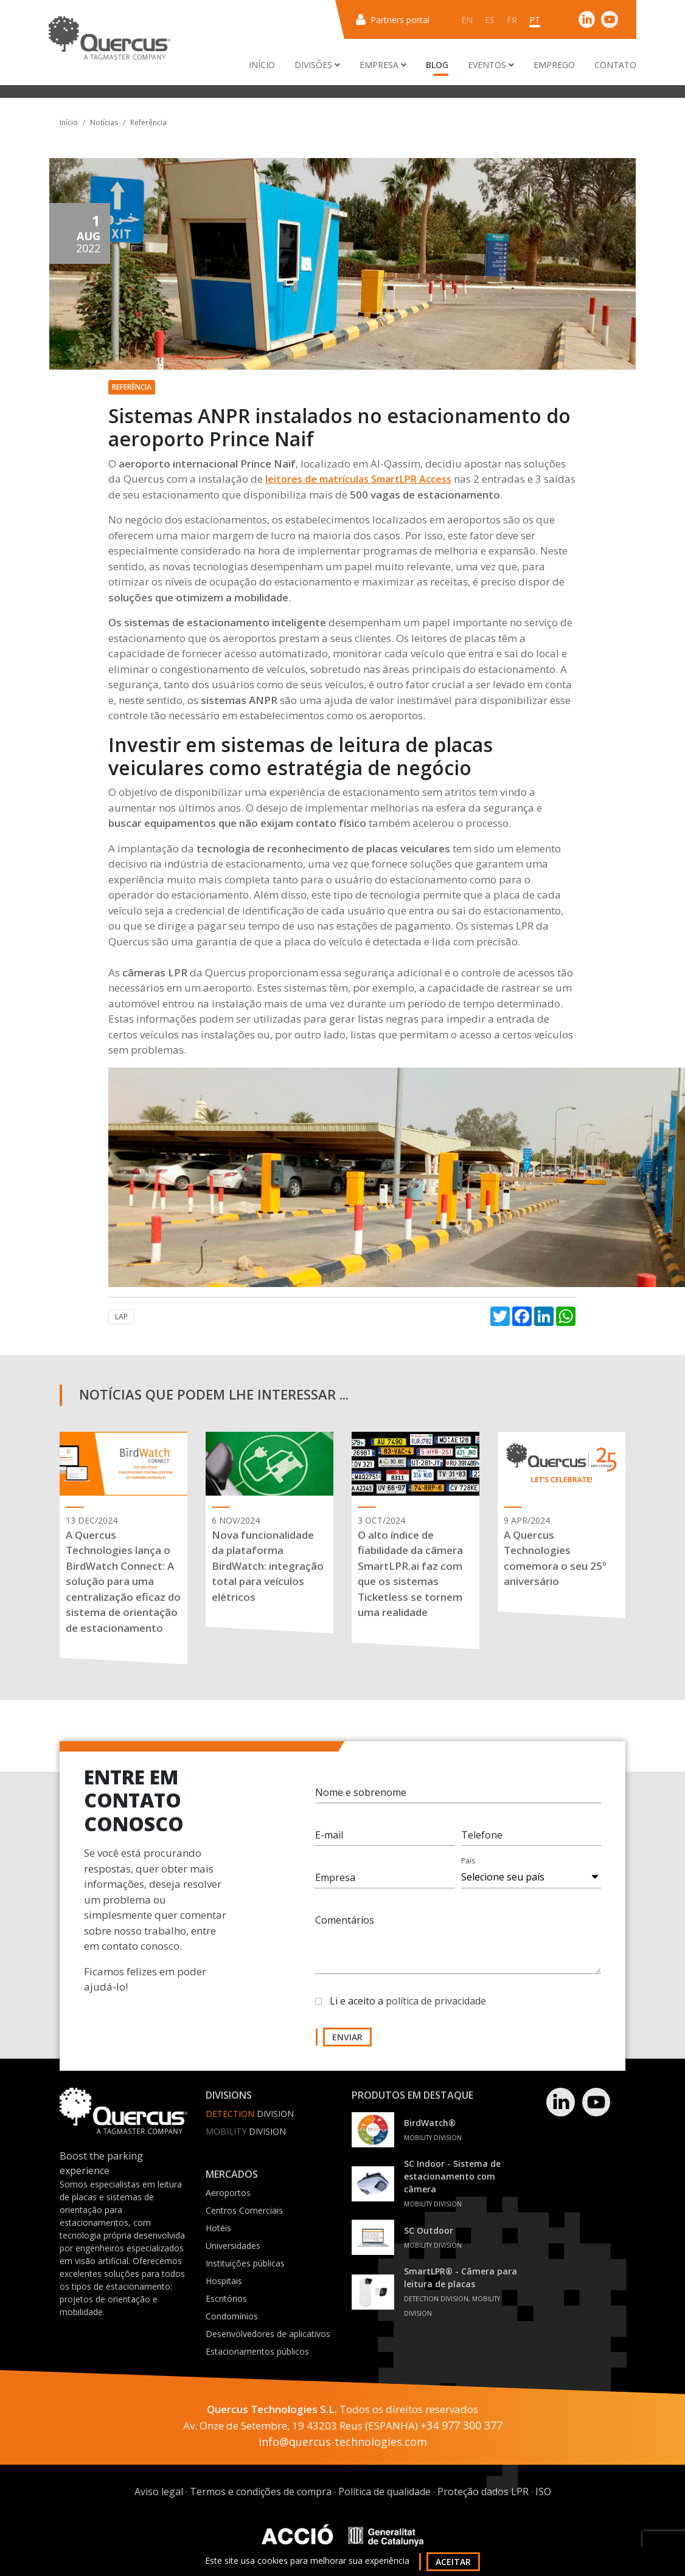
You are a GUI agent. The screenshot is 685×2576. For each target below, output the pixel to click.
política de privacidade (436, 2001)
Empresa (335, 1877)
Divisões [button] (317, 65)
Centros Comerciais (244, 2210)
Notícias (104, 122)
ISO (543, 2491)
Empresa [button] (383, 65)
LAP (121, 1316)
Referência (148, 122)
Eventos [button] (491, 65)
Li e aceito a (408, 2001)
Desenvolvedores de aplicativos (268, 2333)
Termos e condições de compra (261, 2491)
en (467, 20)
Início (262, 65)
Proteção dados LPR (483, 2491)
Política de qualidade (384, 2491)
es (490, 20)
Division (250, 2113)
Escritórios (226, 2298)
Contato (615, 65)
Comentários (344, 1920)
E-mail (329, 1835)
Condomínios (232, 2316)
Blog (437, 65)
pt (534, 20)
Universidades (233, 2245)
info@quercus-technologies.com (343, 2441)
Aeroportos (228, 2192)
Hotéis (218, 2228)
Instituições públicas (245, 2263)
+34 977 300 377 (461, 2425)
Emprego (554, 65)
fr (512, 20)
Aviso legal (158, 2491)
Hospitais (224, 2281)
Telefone (481, 1835)
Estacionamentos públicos (257, 2351)
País (468, 1861)
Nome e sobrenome (360, 1792)
